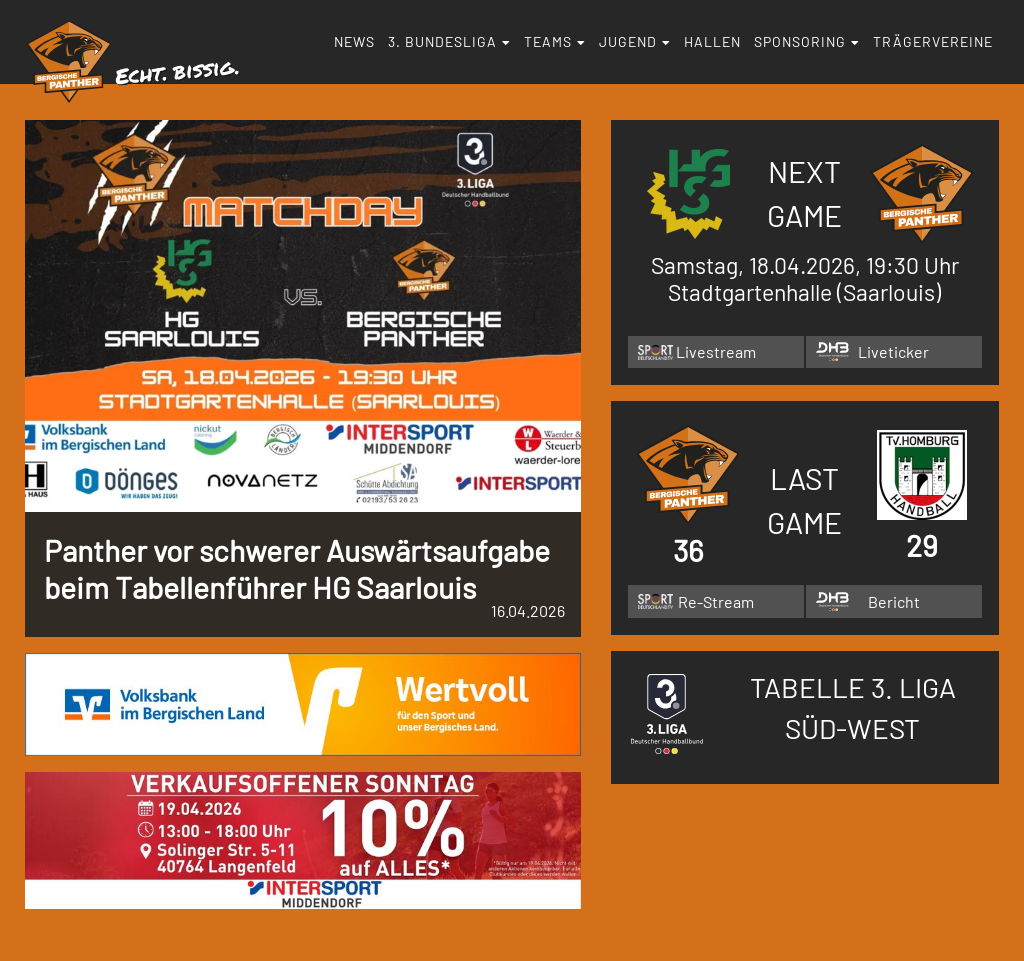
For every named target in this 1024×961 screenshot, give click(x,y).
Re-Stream (716, 601)
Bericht (894, 601)
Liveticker (893, 351)
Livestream (716, 351)
